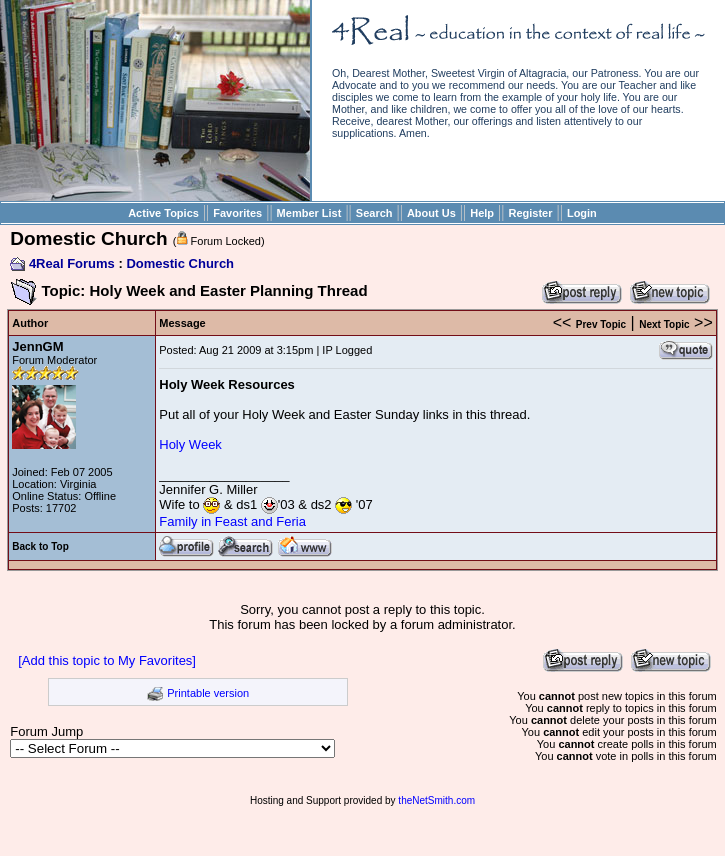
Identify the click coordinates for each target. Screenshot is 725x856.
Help (482, 213)
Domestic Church (180, 263)
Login (582, 213)
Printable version (208, 693)
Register (530, 213)
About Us (431, 213)
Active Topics (163, 213)
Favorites (237, 213)
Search (374, 213)
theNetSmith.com (436, 800)
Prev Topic (601, 324)
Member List (309, 213)
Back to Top (40, 546)
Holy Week (190, 444)
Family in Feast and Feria (232, 521)
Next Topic (664, 324)
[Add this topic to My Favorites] (107, 660)
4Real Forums (72, 263)
